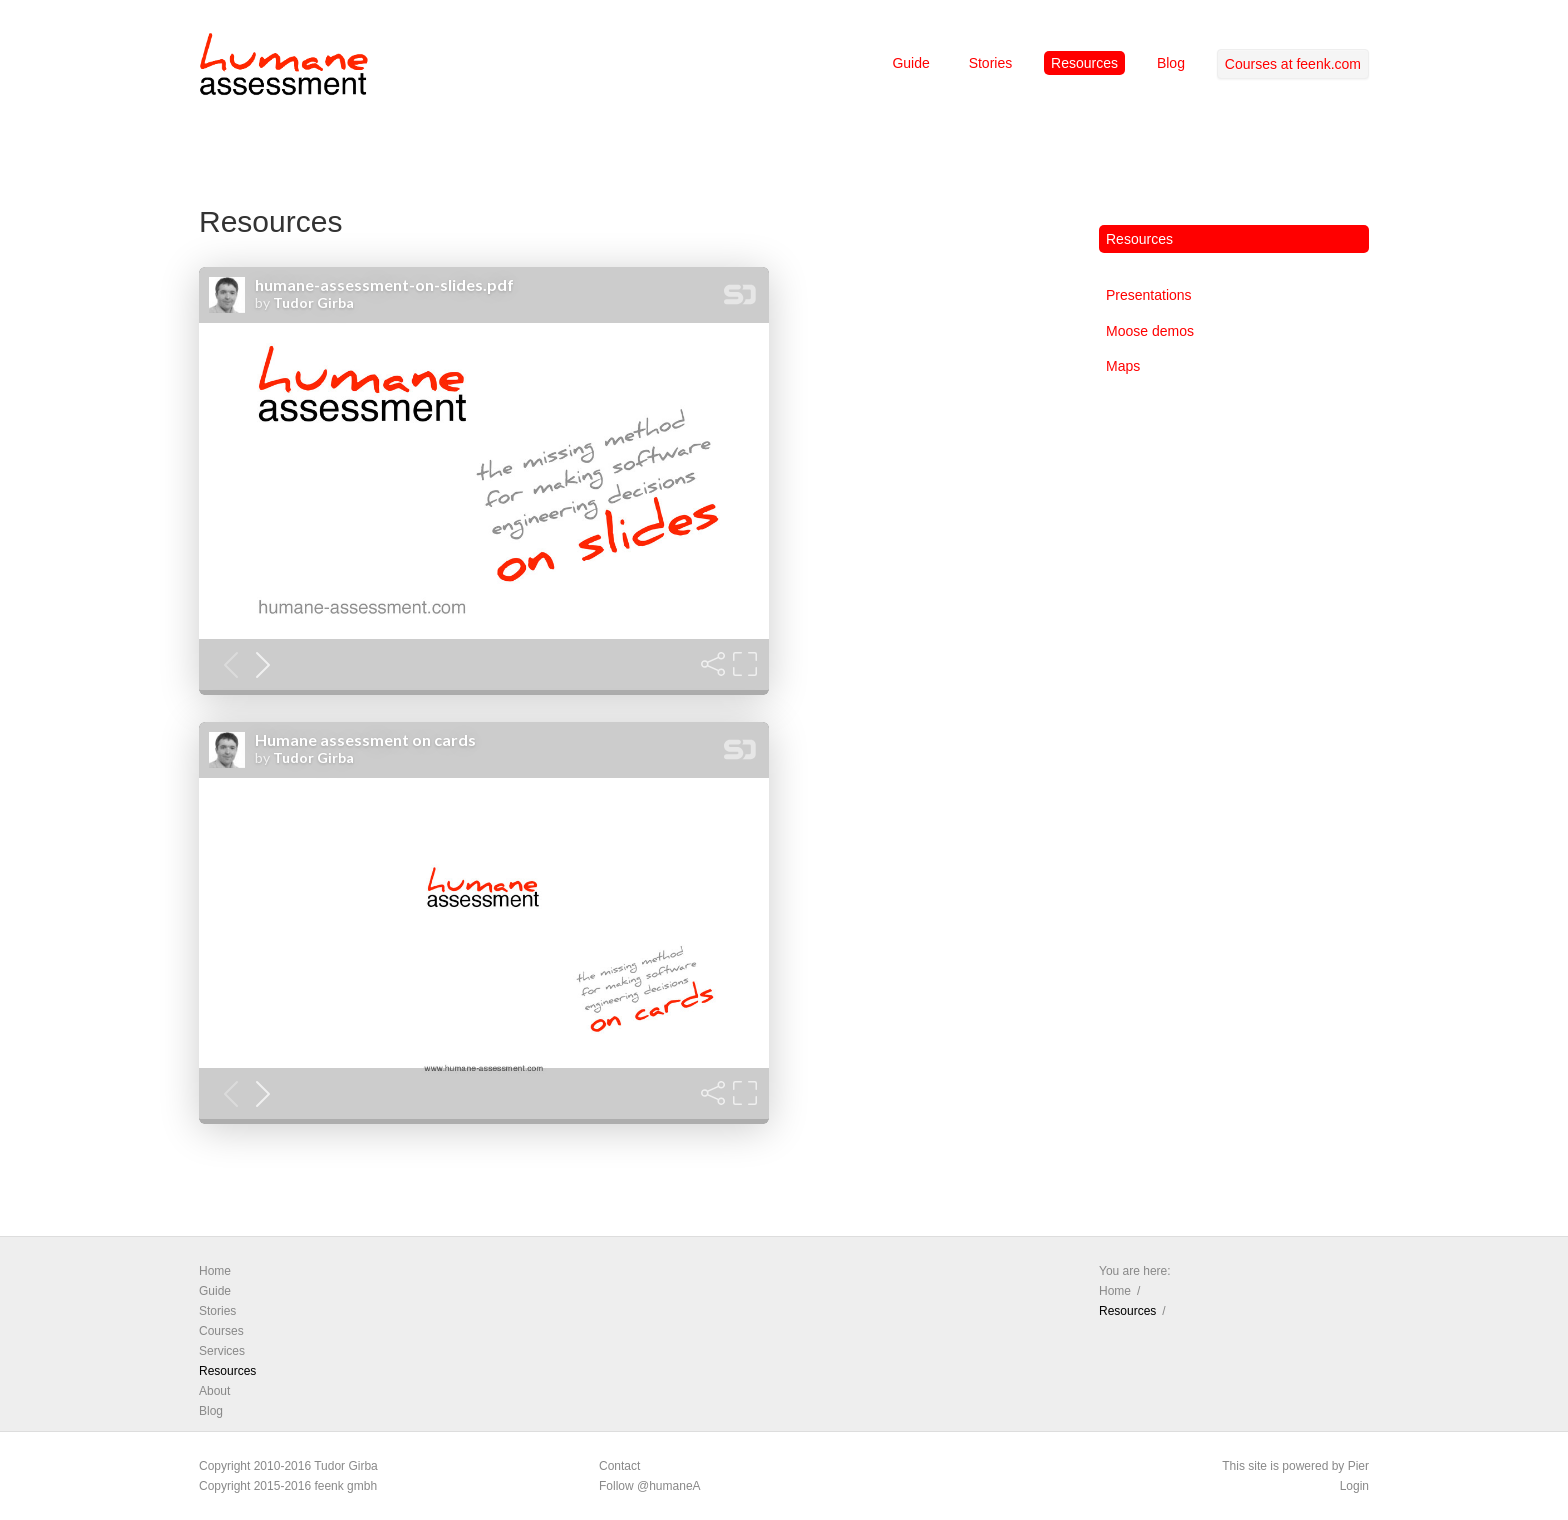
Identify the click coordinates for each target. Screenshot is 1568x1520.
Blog (1171, 63)
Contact (619, 1466)
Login (1354, 1486)
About (214, 1391)
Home (215, 1271)
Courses (221, 1331)
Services (222, 1351)
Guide (910, 63)
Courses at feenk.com (1293, 64)
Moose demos (1150, 331)
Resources (1084, 63)
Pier (1358, 1466)
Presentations (1149, 295)
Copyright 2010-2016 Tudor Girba (288, 1466)
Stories (991, 63)
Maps (1123, 366)
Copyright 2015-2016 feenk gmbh (288, 1486)
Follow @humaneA (650, 1486)
